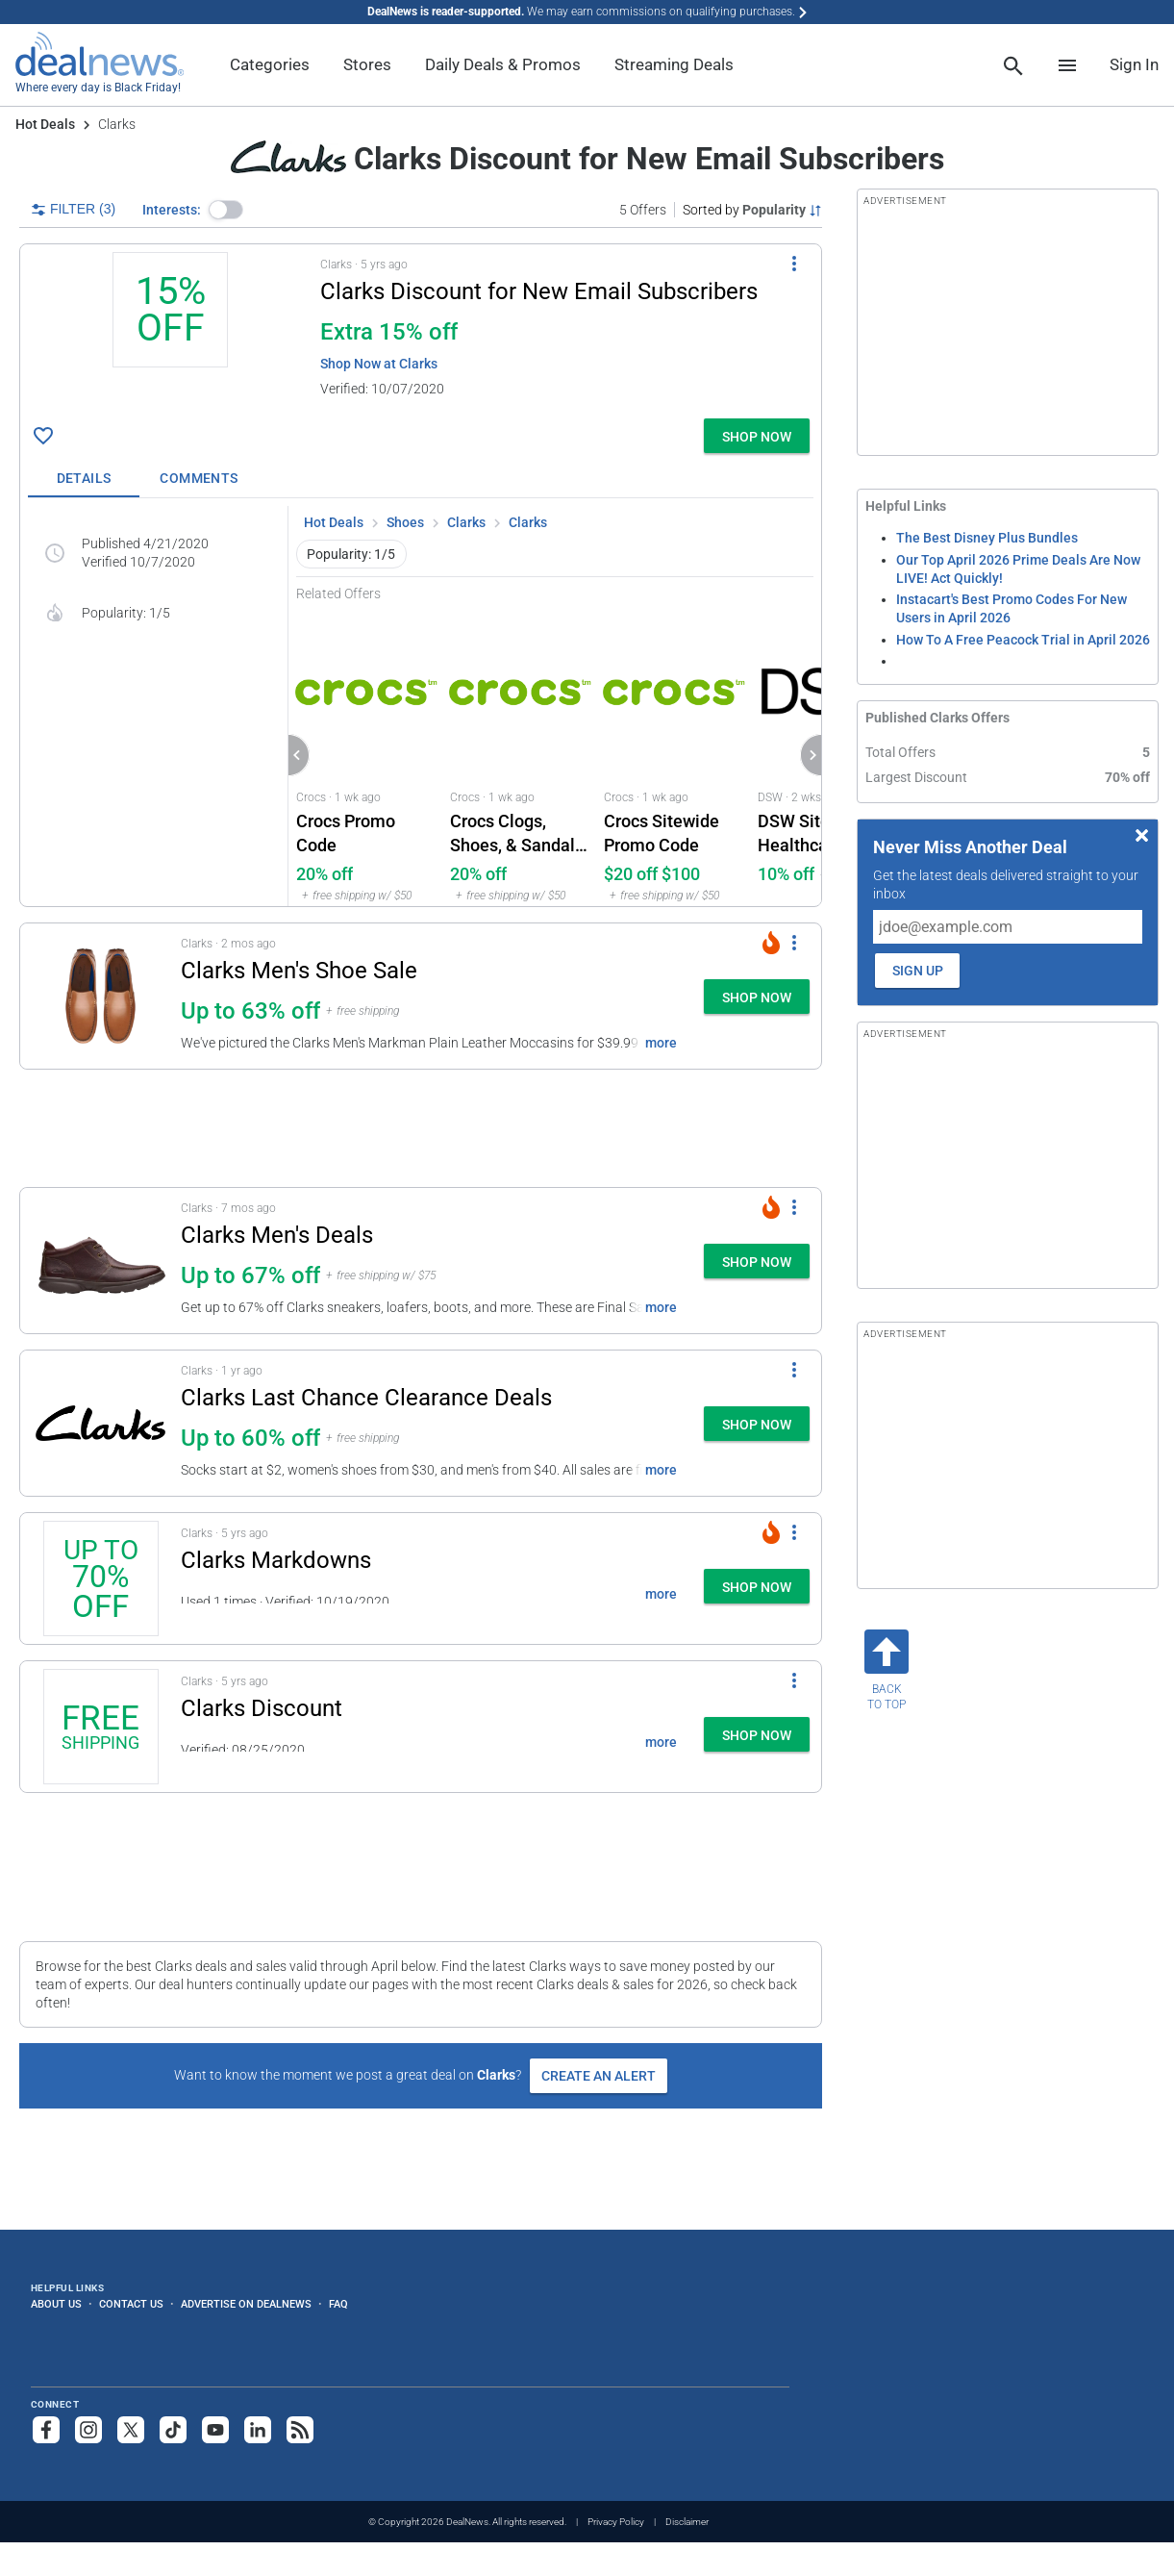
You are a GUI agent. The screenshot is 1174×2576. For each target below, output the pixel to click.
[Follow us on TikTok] (173, 2429)
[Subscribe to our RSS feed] (300, 2429)
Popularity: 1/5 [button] (351, 554)
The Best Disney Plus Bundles (987, 537)
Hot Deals (45, 124)
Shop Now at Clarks (378, 363)
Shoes (405, 522)
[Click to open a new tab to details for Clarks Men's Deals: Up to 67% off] (100, 1261)
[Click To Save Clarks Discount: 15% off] (43, 435)
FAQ (338, 2304)
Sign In (1134, 64)
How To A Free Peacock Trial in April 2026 (1023, 639)
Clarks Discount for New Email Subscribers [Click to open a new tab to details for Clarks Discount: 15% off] (539, 291)
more (661, 1042)
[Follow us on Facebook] (46, 2429)
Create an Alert (598, 2076)
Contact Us (131, 2304)
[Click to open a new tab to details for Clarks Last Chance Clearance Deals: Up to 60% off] (100, 1423)
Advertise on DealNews (246, 2304)
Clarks (466, 522)
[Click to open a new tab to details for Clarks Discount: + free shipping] (100, 1726)
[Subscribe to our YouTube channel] (215, 2429)
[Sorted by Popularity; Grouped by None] (752, 209)
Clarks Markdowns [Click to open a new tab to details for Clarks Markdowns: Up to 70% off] (276, 1560)
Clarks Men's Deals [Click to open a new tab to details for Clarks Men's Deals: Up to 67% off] (277, 1235)
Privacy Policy (615, 2521)
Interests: (171, 209)
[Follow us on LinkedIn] (257, 2429)
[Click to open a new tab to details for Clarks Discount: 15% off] (170, 331)
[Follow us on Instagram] (88, 2429)
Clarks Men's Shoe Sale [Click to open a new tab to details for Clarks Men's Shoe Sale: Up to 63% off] (299, 970)
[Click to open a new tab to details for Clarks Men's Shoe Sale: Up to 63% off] (100, 996)
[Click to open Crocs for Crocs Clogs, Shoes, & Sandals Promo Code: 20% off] (519, 753)
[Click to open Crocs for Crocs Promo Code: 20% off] (365, 753)
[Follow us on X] (130, 2429)
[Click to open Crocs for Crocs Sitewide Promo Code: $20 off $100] (673, 753)
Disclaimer (687, 2521)
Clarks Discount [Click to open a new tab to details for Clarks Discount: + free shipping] (261, 1708)
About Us (56, 2304)
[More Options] (794, 263)
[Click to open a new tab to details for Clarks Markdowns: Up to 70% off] (100, 1578)
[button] (226, 209)
